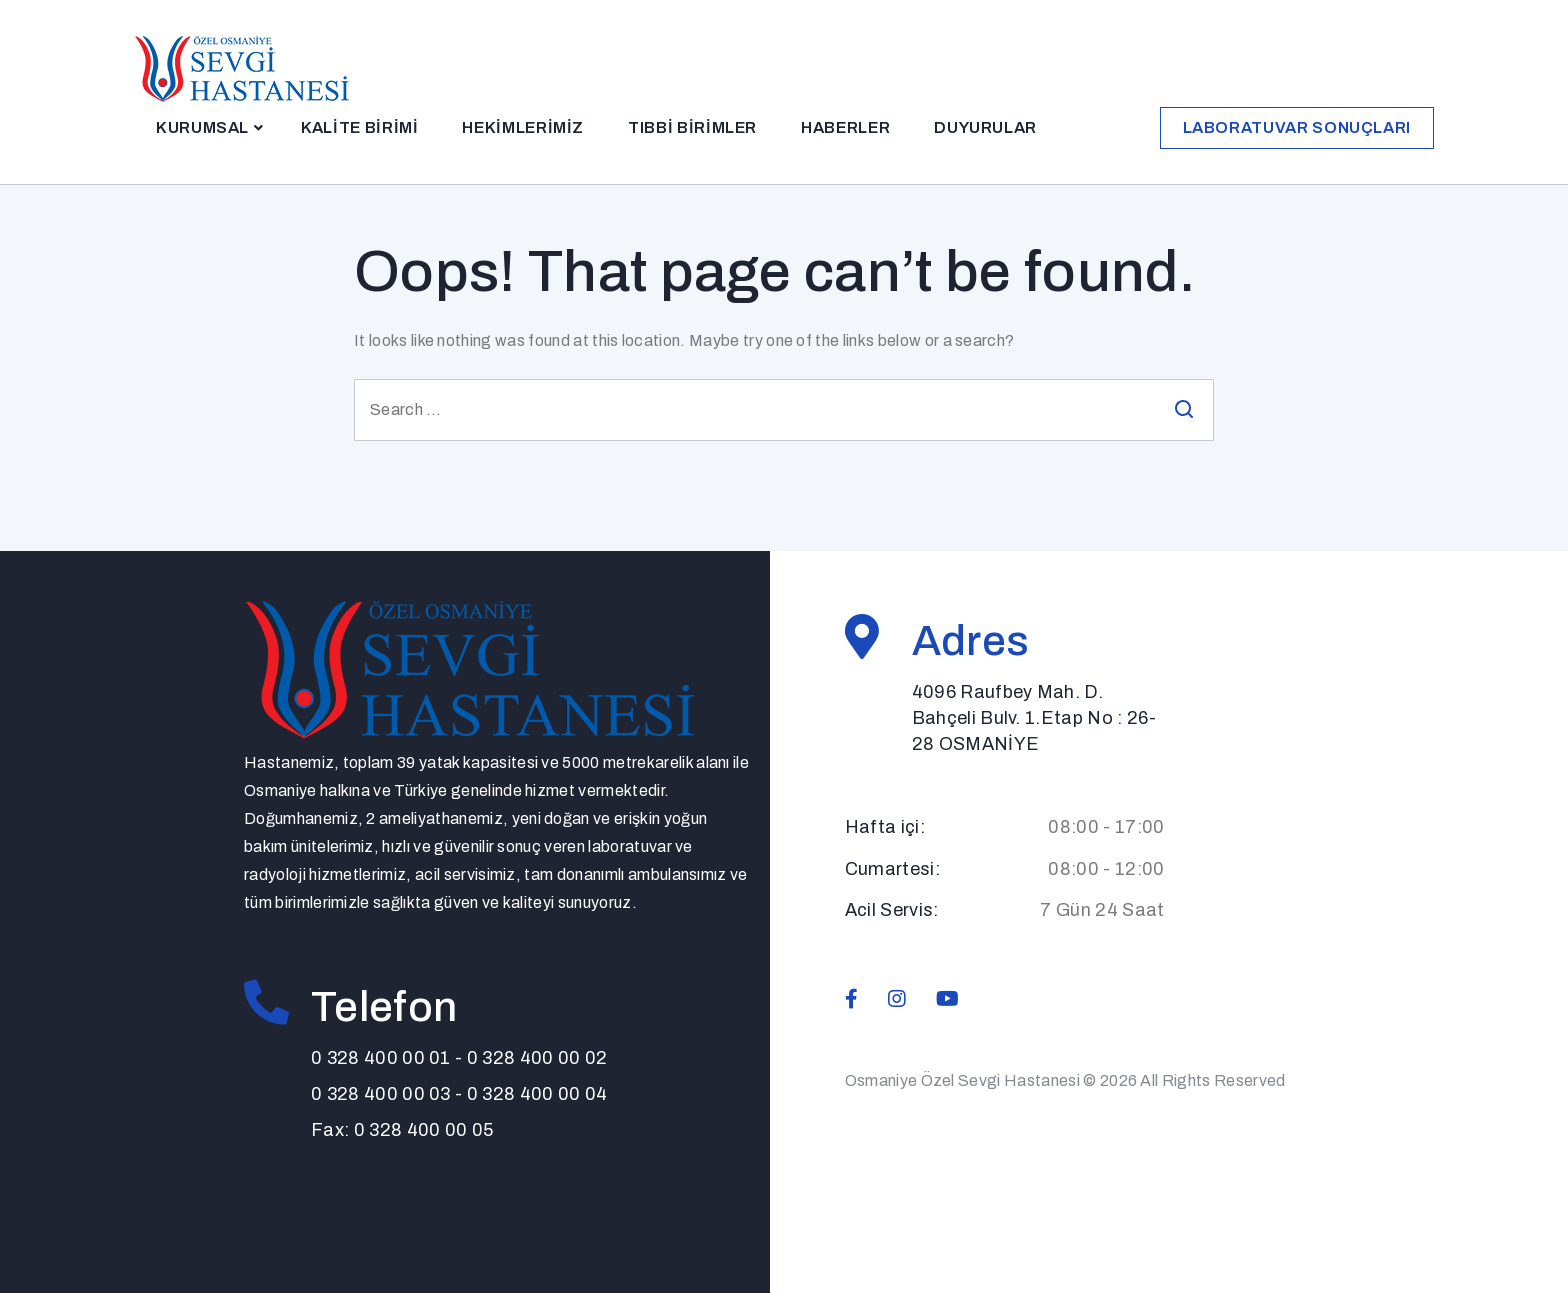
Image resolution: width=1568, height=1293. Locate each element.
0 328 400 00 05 (424, 1130)
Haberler (845, 127)
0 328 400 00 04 (537, 1094)
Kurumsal (202, 127)
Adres (971, 641)
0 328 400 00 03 (381, 1094)
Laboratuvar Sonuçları (1297, 127)
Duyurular (985, 127)
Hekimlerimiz (523, 127)
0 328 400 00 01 (381, 1058)
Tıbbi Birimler (692, 127)
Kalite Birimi (359, 127)
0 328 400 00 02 (537, 1058)
